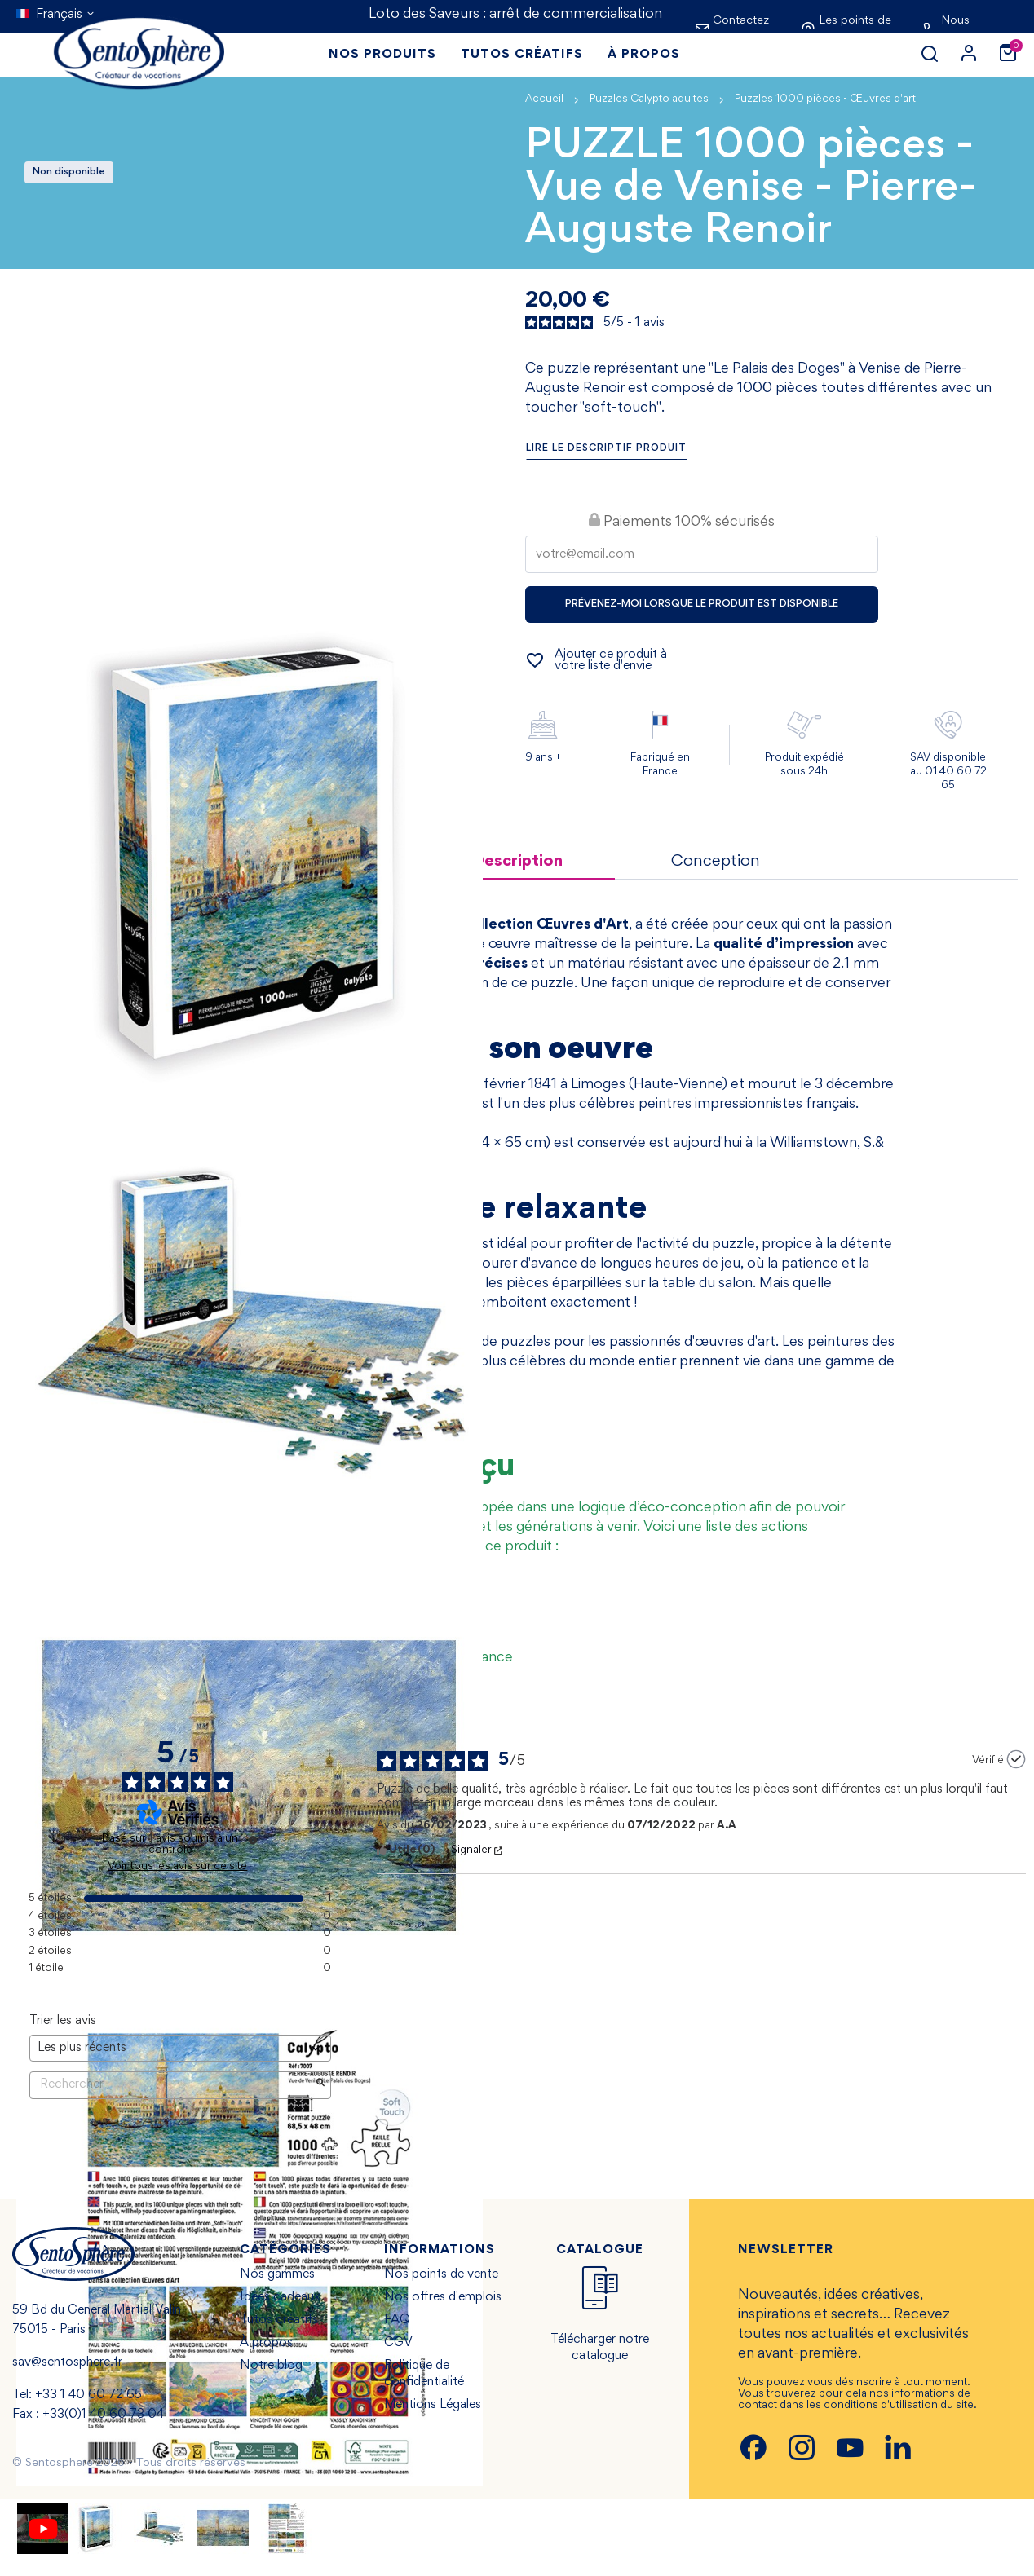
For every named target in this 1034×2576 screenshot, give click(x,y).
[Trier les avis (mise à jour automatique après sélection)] (180, 2048)
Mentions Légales (432, 2405)
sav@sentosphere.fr (67, 2362)
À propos (266, 2343)
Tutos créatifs (279, 2320)
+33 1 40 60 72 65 (88, 2395)
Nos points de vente (441, 2274)
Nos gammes (277, 2274)
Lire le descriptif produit (606, 448)
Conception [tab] (715, 861)
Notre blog (271, 2365)
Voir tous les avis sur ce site (177, 1867)
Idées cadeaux (280, 2297)
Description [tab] (517, 861)
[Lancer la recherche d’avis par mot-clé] (320, 2085)
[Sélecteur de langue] (55, 14)
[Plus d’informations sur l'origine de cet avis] (1016, 1759)
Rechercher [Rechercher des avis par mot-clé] (172, 2084)
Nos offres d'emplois (443, 2297)
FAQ (397, 2320)
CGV (398, 2343)
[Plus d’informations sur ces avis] (252, 1839)
